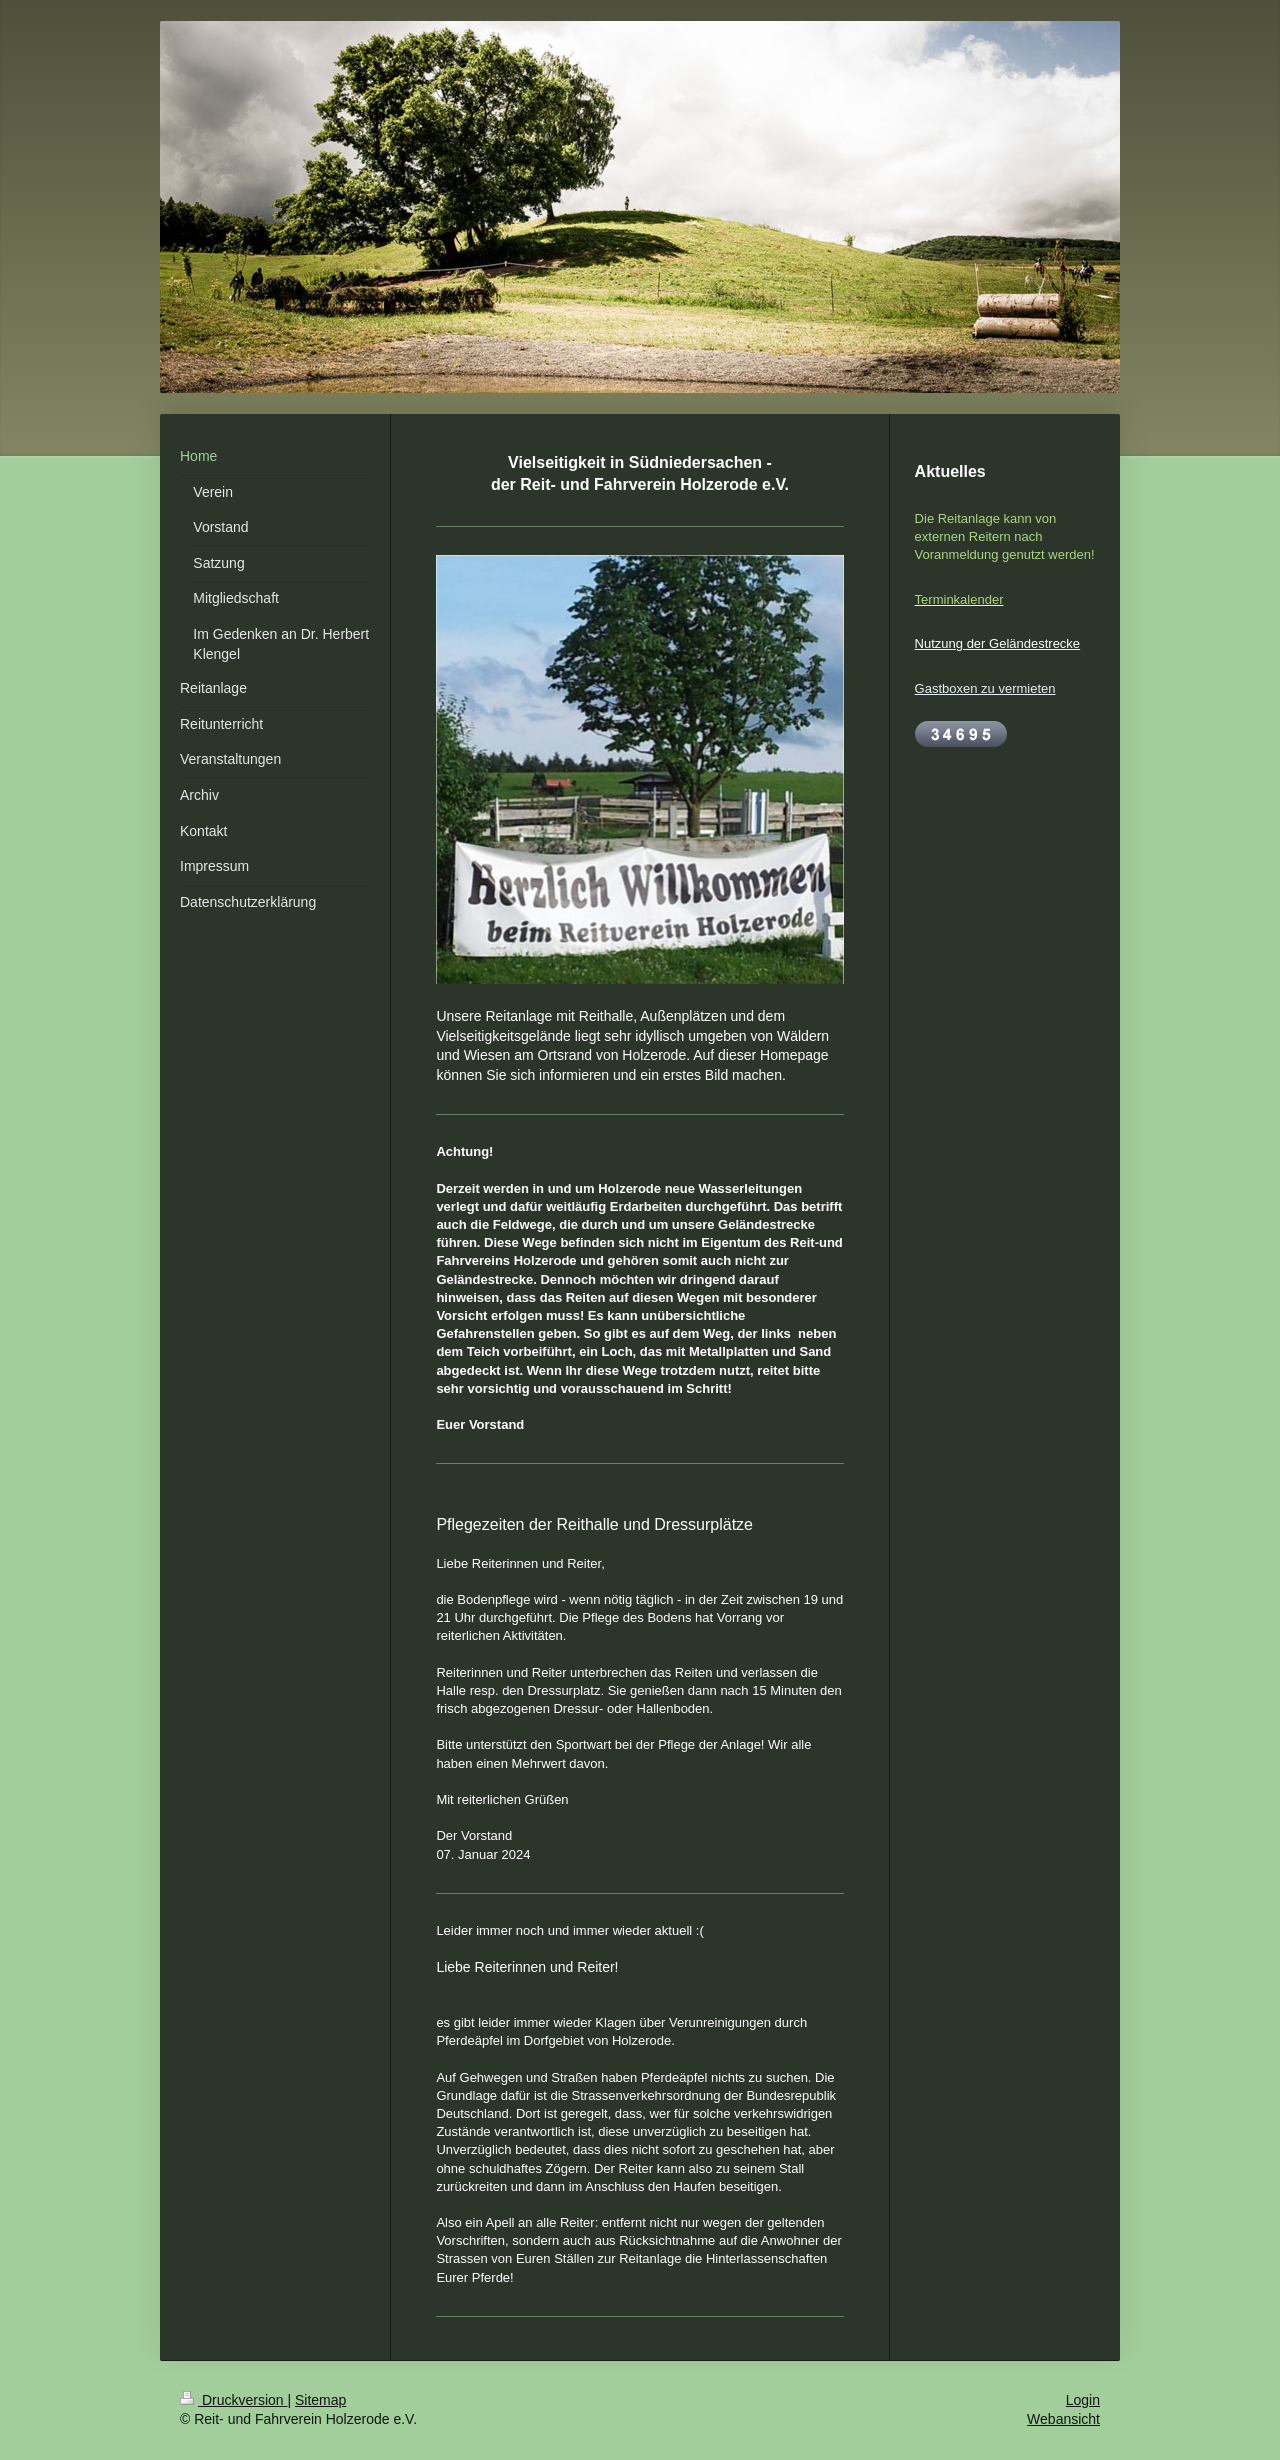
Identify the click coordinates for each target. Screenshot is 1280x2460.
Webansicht (1063, 2419)
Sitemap (320, 2400)
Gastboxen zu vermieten (985, 688)
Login (1083, 2400)
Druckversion (233, 2400)
